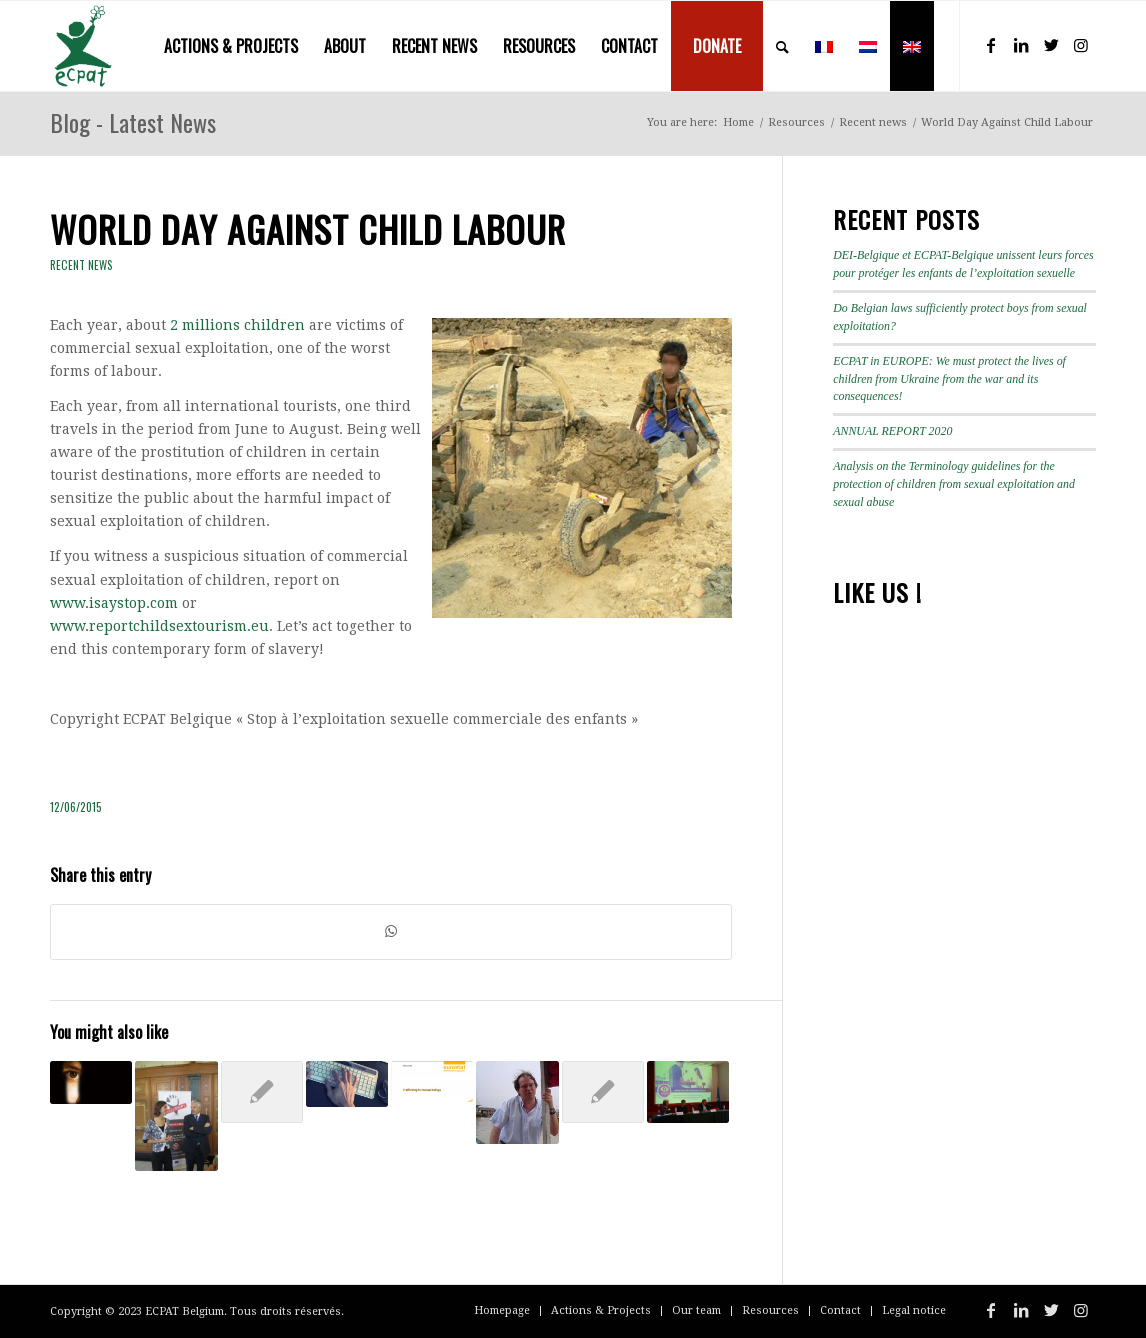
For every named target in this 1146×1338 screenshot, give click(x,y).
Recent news (81, 265)
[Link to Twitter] (1051, 45)
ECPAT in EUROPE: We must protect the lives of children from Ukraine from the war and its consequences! (949, 379)
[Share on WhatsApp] (391, 931)
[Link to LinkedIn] (1021, 45)
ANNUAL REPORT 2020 (892, 431)
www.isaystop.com (114, 603)
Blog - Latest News (133, 122)
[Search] (782, 46)
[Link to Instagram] (1081, 45)
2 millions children (237, 325)
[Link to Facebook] (991, 45)
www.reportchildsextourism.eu (159, 626)
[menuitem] (231, 46)
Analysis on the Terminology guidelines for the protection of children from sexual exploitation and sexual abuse (954, 484)
